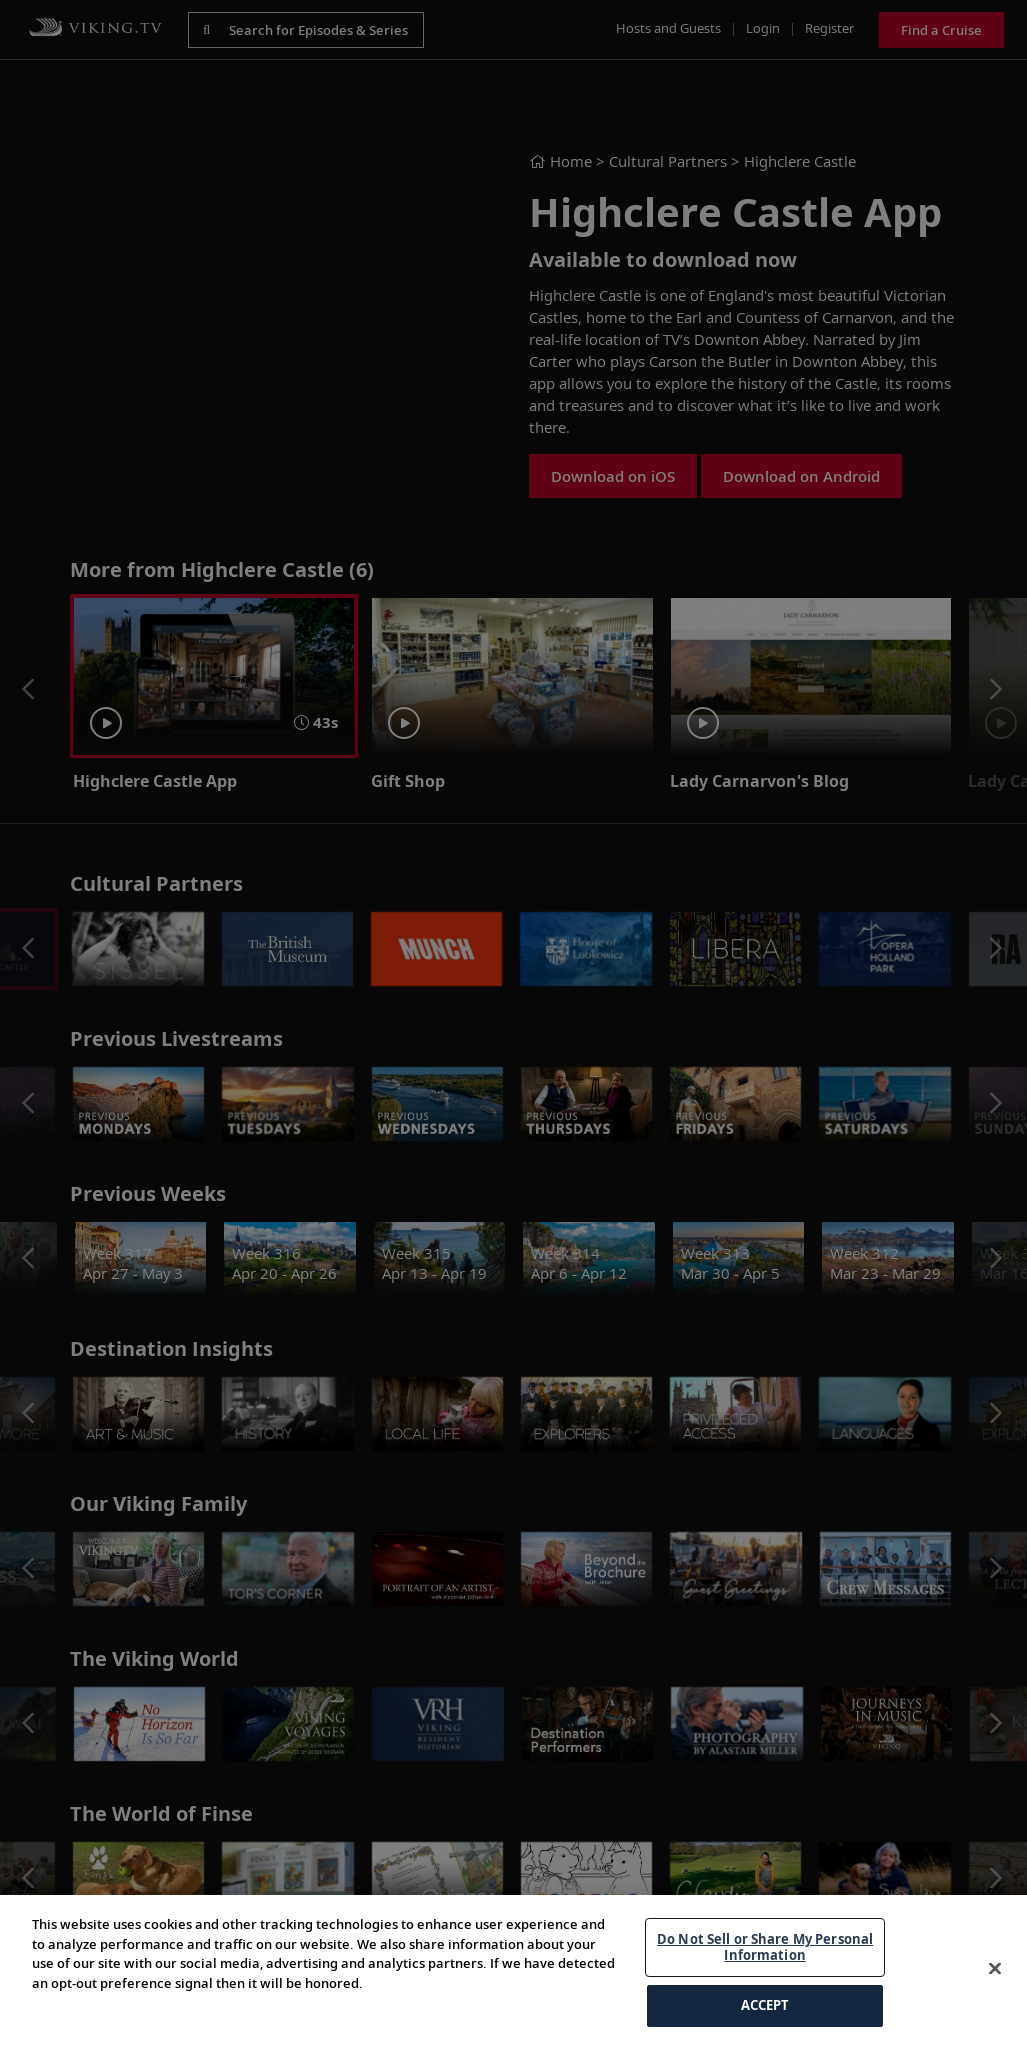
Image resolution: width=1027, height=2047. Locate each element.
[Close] (995, 1969)
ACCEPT (765, 2005)
